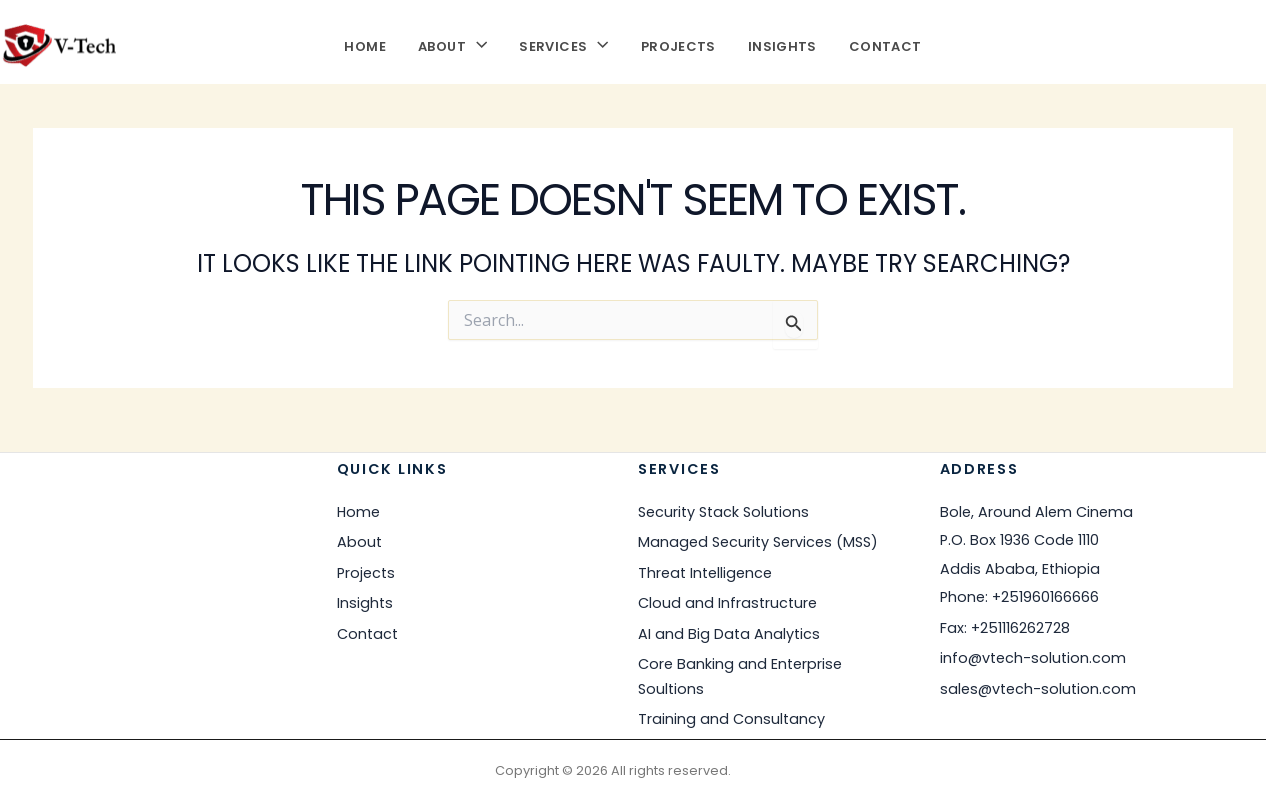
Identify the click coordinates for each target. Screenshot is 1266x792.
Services (563, 44)
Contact (885, 44)
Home (365, 44)
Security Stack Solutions (723, 511)
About (452, 44)
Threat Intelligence (705, 572)
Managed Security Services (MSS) (758, 542)
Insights (782, 44)
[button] (476, 44)
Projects (678, 44)
